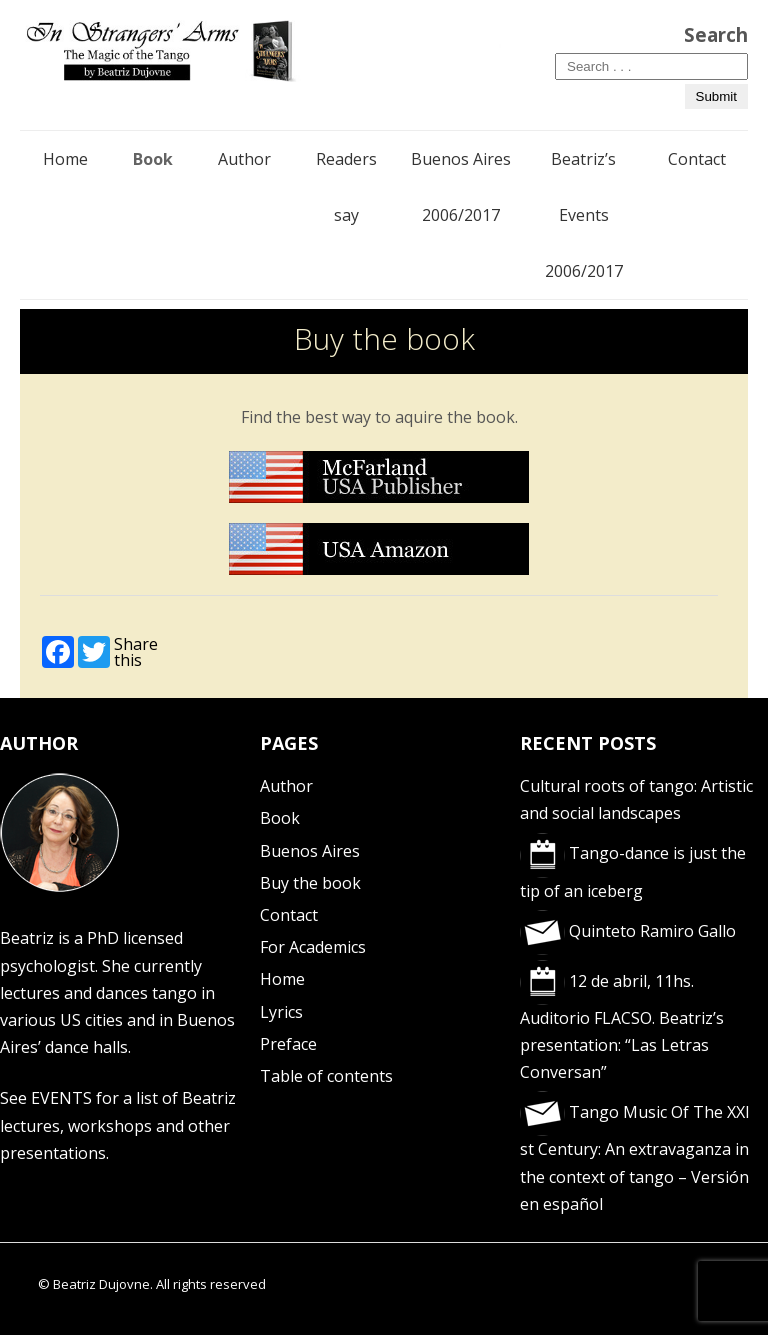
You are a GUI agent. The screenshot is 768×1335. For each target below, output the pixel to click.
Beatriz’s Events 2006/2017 (584, 215)
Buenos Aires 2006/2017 (461, 187)
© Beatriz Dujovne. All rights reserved (152, 1284)
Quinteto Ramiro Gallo (628, 931)
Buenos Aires (310, 851)
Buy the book (310, 883)
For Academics (313, 947)
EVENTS (61, 1098)
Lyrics (281, 1012)
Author (244, 159)
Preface (288, 1044)
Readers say (346, 187)
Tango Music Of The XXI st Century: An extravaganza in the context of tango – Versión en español (635, 1158)
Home (65, 159)
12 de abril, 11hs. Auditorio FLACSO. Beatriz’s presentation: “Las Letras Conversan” (622, 1027)
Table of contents (326, 1076)
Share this (136, 652)
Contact (697, 159)
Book (153, 159)
